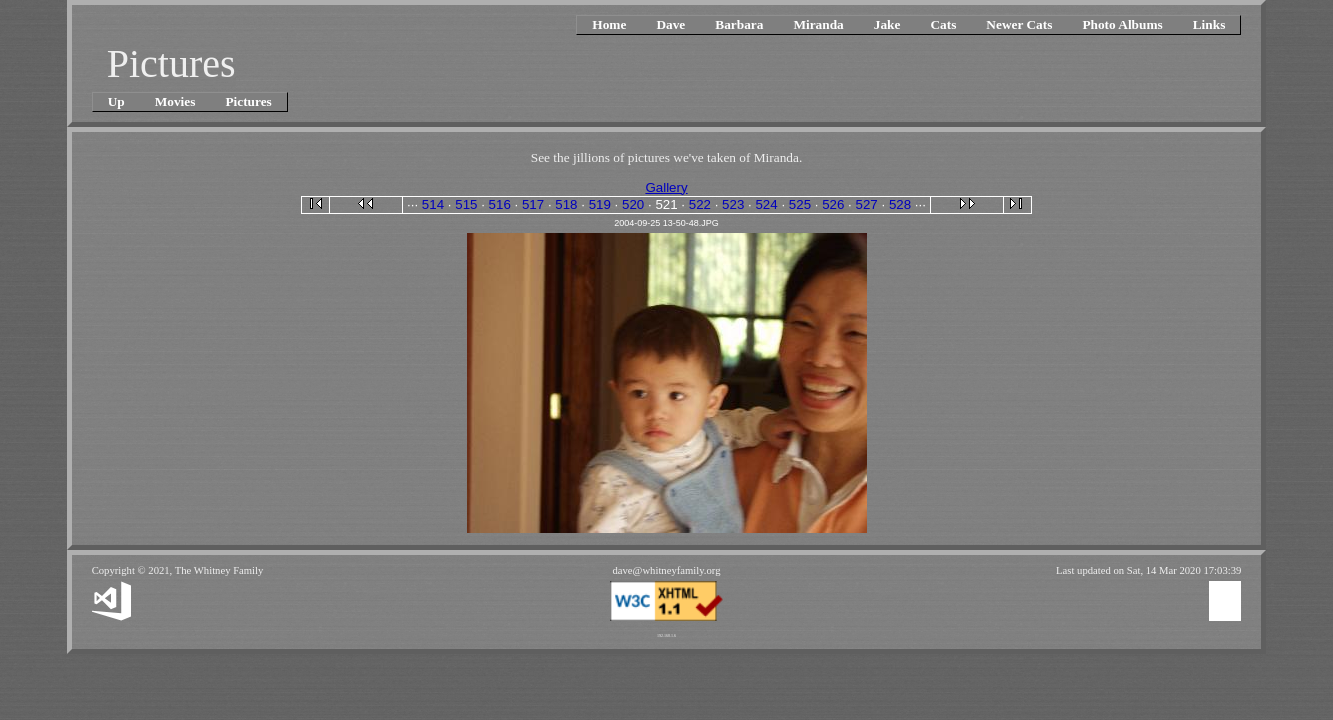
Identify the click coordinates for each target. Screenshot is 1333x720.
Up (116, 101)
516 (500, 204)
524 (766, 204)
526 (833, 204)
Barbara (739, 24)
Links (1209, 24)
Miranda (818, 24)
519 (600, 204)
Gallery (666, 187)
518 (566, 204)
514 (433, 204)
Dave (670, 24)
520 (633, 204)
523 (733, 204)
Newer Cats (1019, 24)
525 (800, 204)
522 (700, 204)
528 (900, 204)
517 (533, 204)
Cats (943, 24)
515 (466, 204)
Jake (887, 24)
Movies (175, 101)
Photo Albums (1122, 24)
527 (867, 204)
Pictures (248, 101)
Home (609, 24)
